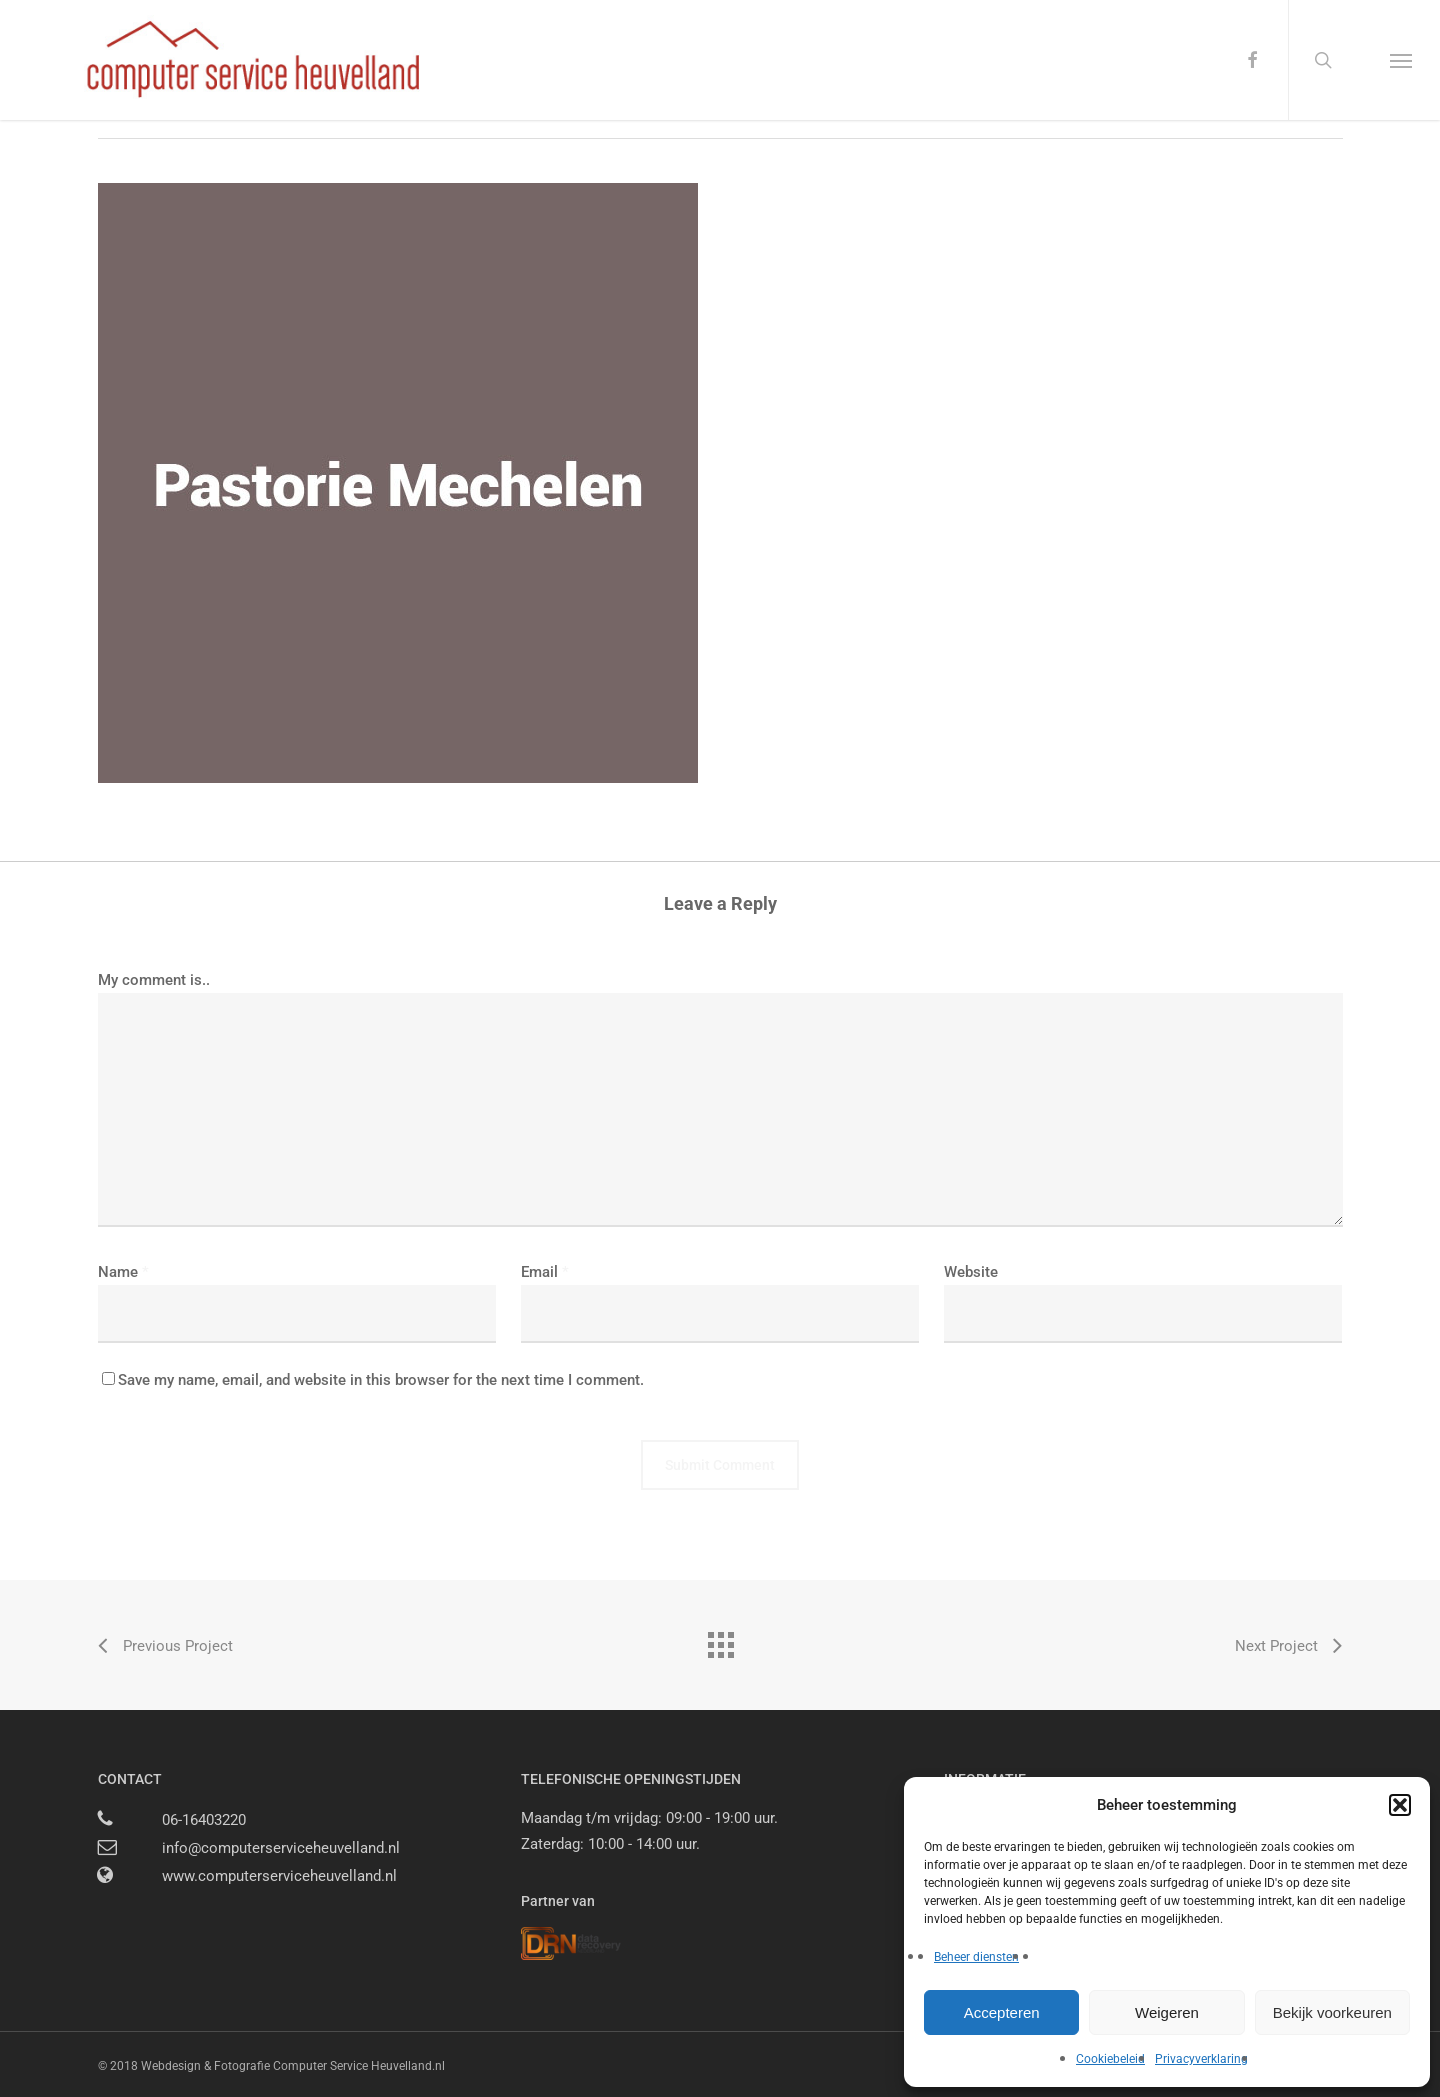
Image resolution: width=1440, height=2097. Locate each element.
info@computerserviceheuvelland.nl (281, 1848)
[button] (1400, 1805)
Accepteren (1002, 2012)
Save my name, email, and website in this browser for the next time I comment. (381, 1380)
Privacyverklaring (1201, 2059)
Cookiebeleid (1110, 2059)
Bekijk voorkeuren (1332, 2012)
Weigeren (1167, 2012)
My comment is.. (154, 980)
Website (971, 1272)
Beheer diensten (976, 1957)
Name (123, 1272)
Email (545, 1272)
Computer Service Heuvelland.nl (359, 2066)
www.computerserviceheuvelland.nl (279, 1876)
